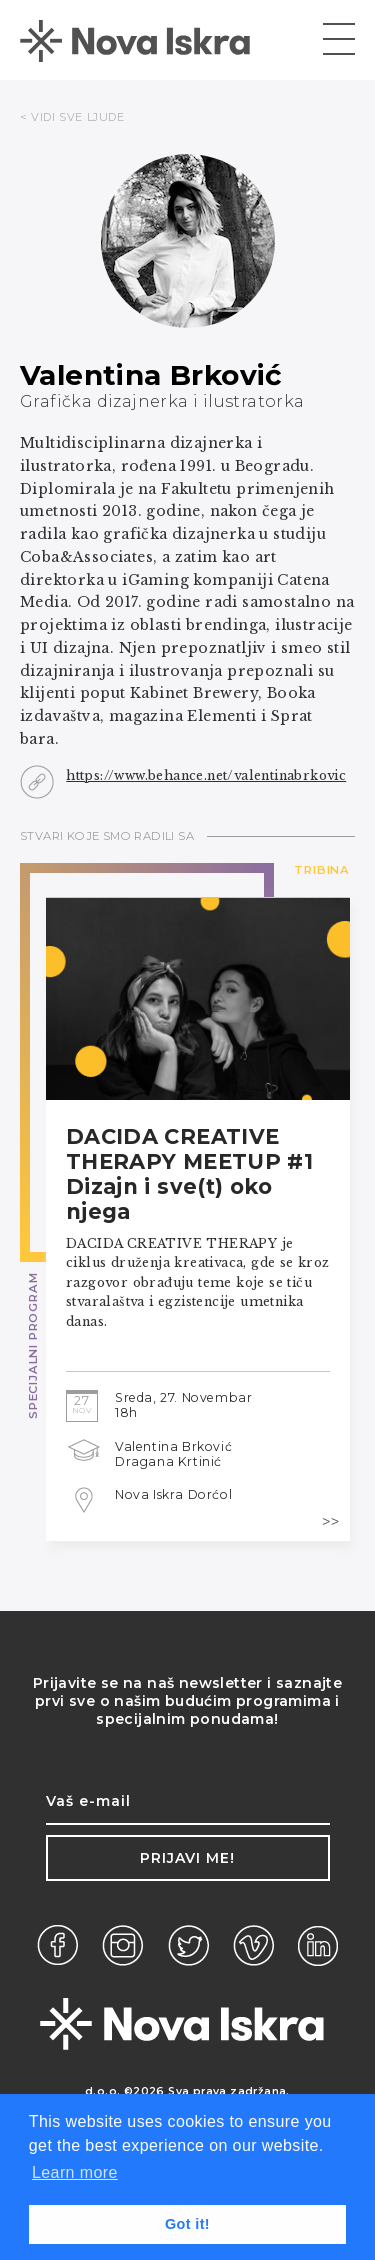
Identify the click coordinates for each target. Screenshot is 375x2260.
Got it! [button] (187, 2224)
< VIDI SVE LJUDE (72, 117)
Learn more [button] (75, 2172)
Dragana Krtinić (168, 1461)
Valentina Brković (173, 1446)
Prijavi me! (187, 1858)
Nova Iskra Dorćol (173, 1494)
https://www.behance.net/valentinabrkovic (206, 775)
